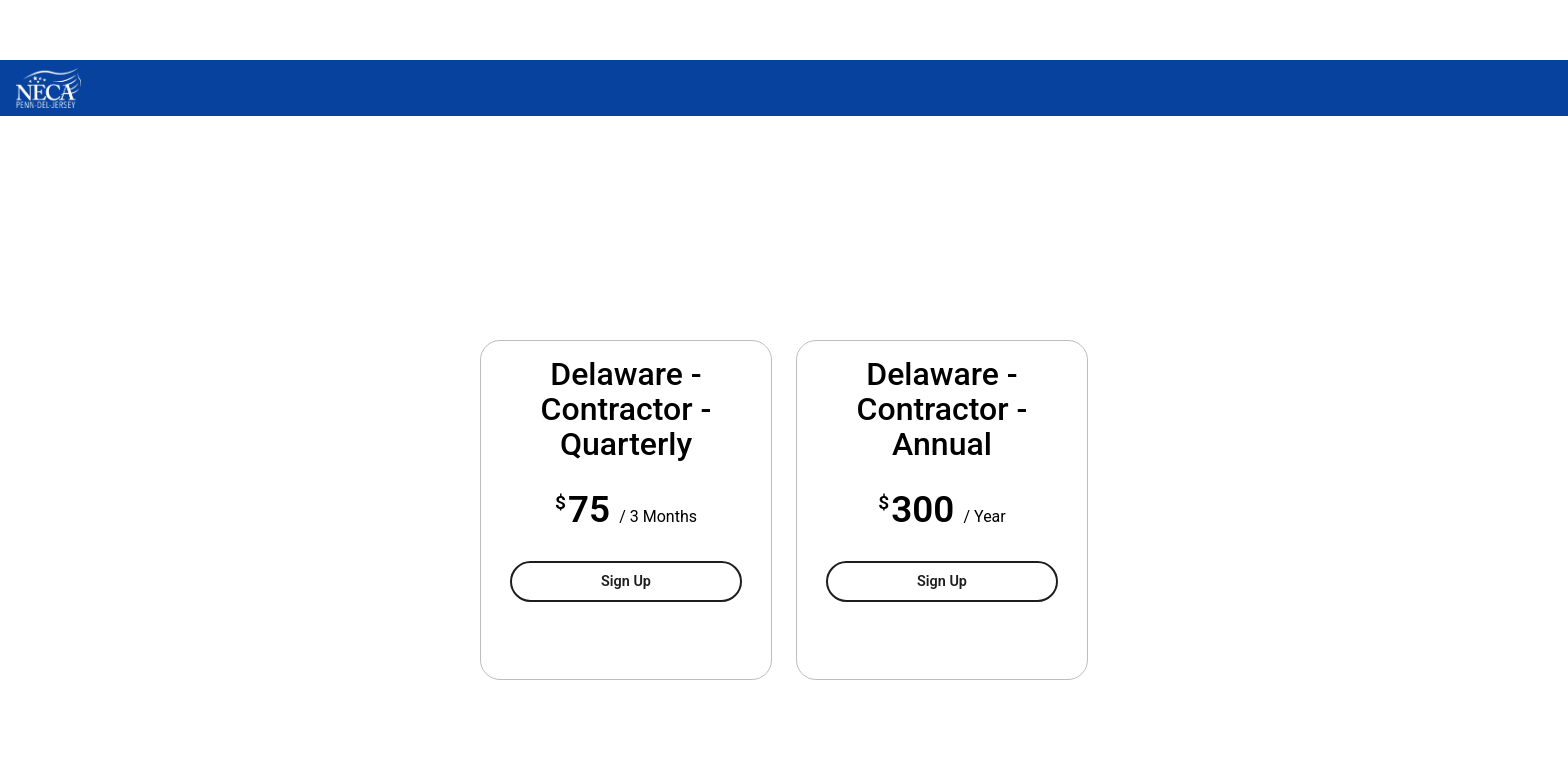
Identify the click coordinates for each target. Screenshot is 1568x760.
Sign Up (626, 581)
